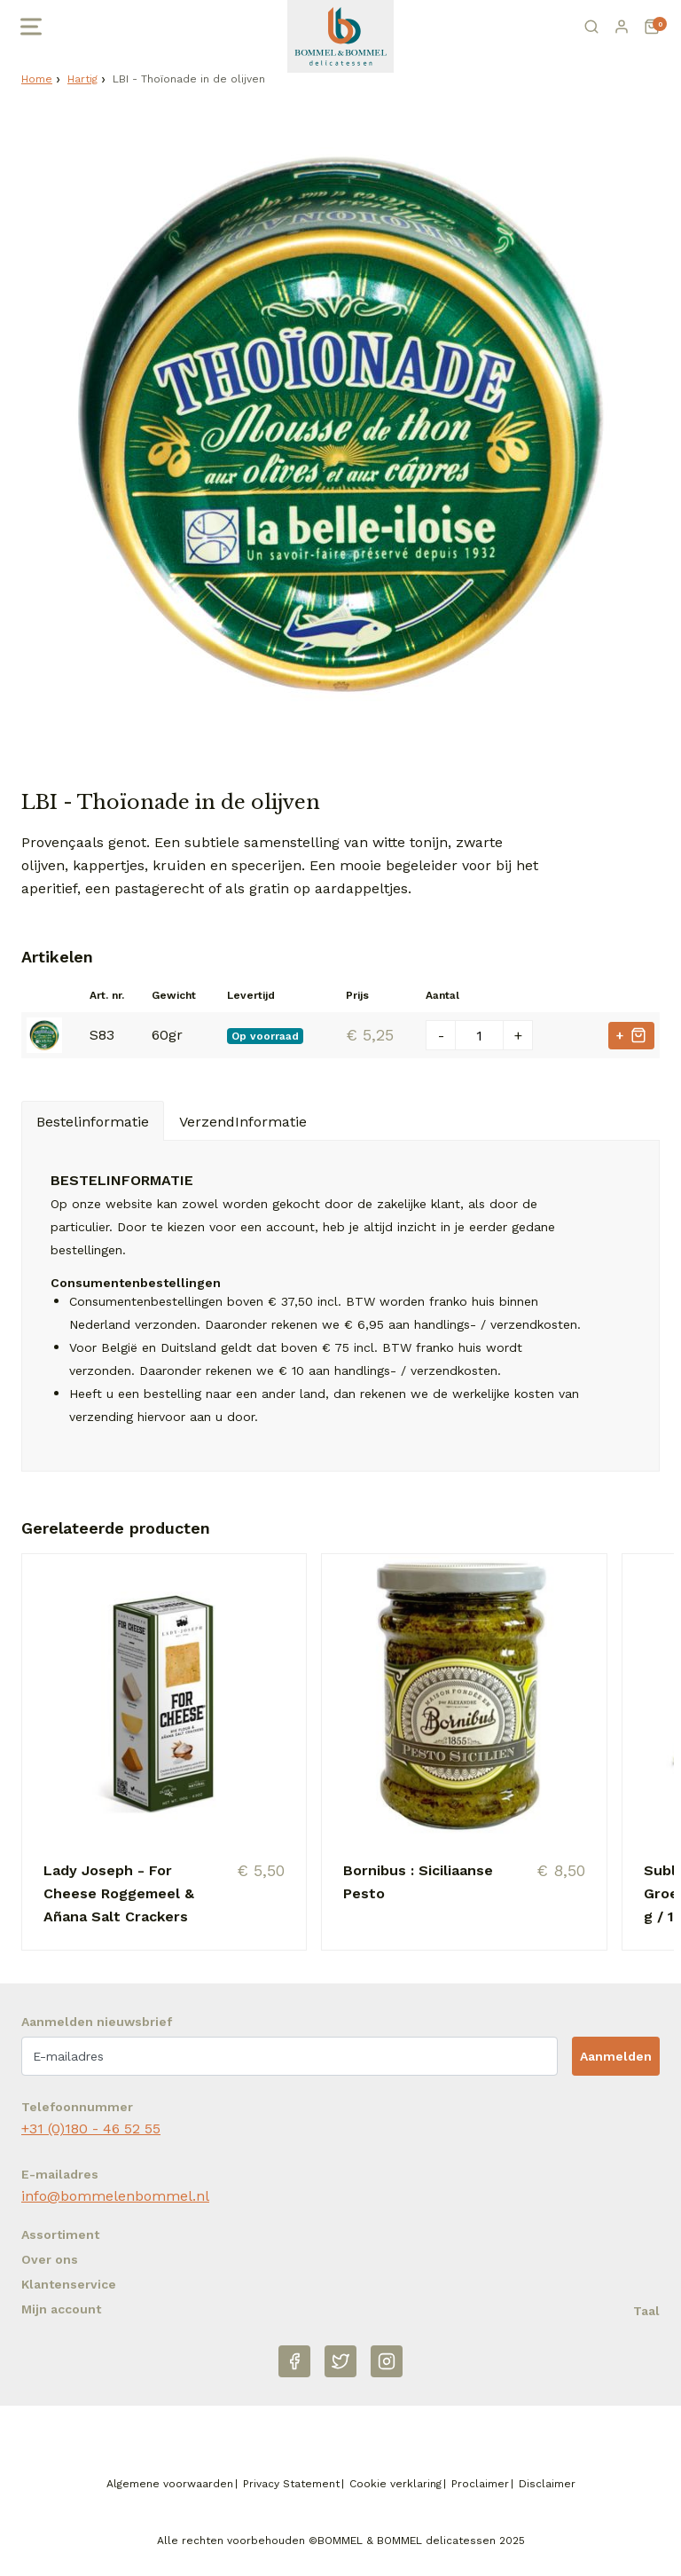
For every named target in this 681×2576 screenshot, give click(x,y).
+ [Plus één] (518, 1035)
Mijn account (61, 2309)
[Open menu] (29, 27)
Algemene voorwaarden (169, 2484)
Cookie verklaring (395, 2484)
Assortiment (60, 2234)
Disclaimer (547, 2484)
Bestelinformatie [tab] (92, 1121)
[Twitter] (340, 2361)
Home (36, 79)
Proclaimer (480, 2484)
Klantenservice (68, 2284)
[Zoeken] (591, 26)
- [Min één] (441, 1035)
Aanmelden (616, 2056)
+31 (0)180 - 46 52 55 (90, 2128)
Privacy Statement (291, 2484)
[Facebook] (294, 2361)
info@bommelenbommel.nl (115, 2195)
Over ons (49, 2259)
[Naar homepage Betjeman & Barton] (340, 36)
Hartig (82, 79)
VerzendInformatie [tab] (243, 1121)
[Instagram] (387, 2361)
